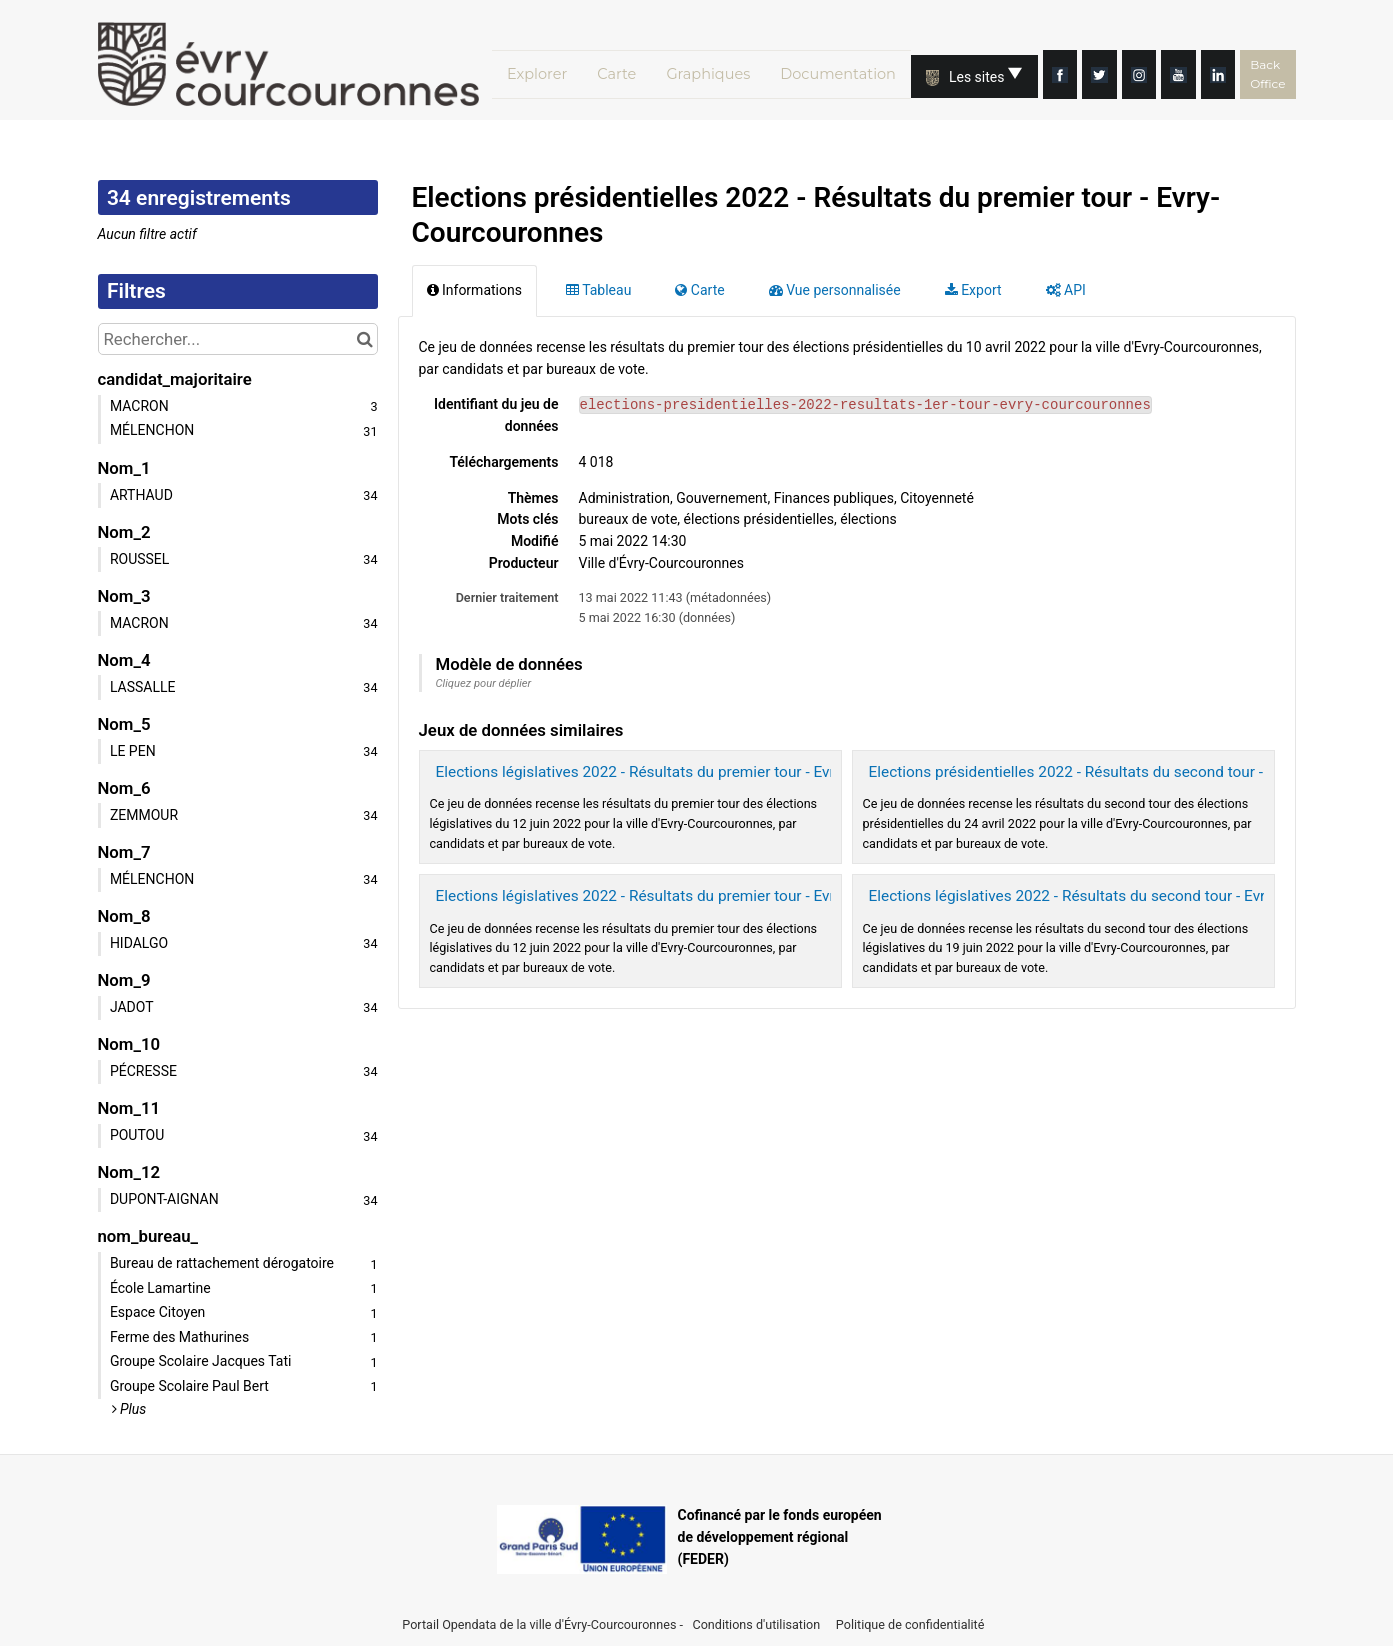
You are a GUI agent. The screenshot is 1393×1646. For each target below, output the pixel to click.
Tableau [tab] (598, 290)
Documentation (852, 73)
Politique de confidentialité (910, 1624)
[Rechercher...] (238, 339)
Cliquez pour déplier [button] (484, 683)
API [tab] (1066, 290)
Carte (617, 73)
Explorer (528, 73)
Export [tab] (973, 290)
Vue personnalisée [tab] (835, 290)
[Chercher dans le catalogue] (365, 339)
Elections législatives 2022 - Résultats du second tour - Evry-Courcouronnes (1125, 896)
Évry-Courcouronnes (620, 1624)
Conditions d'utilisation (757, 1624)
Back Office (1333, 73)
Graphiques (715, 73)
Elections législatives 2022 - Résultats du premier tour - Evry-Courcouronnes (693, 772)
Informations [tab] (474, 290)
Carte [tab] (699, 290)
